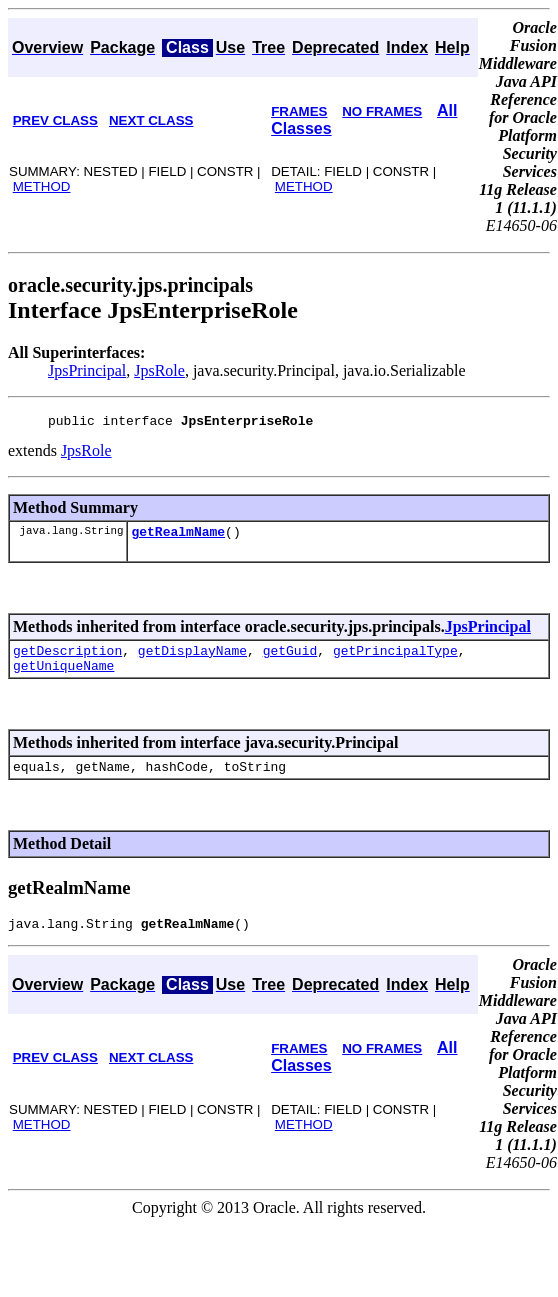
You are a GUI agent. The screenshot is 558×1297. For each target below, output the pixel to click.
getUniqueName (63, 677)
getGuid (290, 659)
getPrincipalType (395, 659)
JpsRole (159, 370)
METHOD (42, 186)
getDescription (67, 659)
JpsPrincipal (87, 370)
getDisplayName (192, 659)
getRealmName (178, 537)
